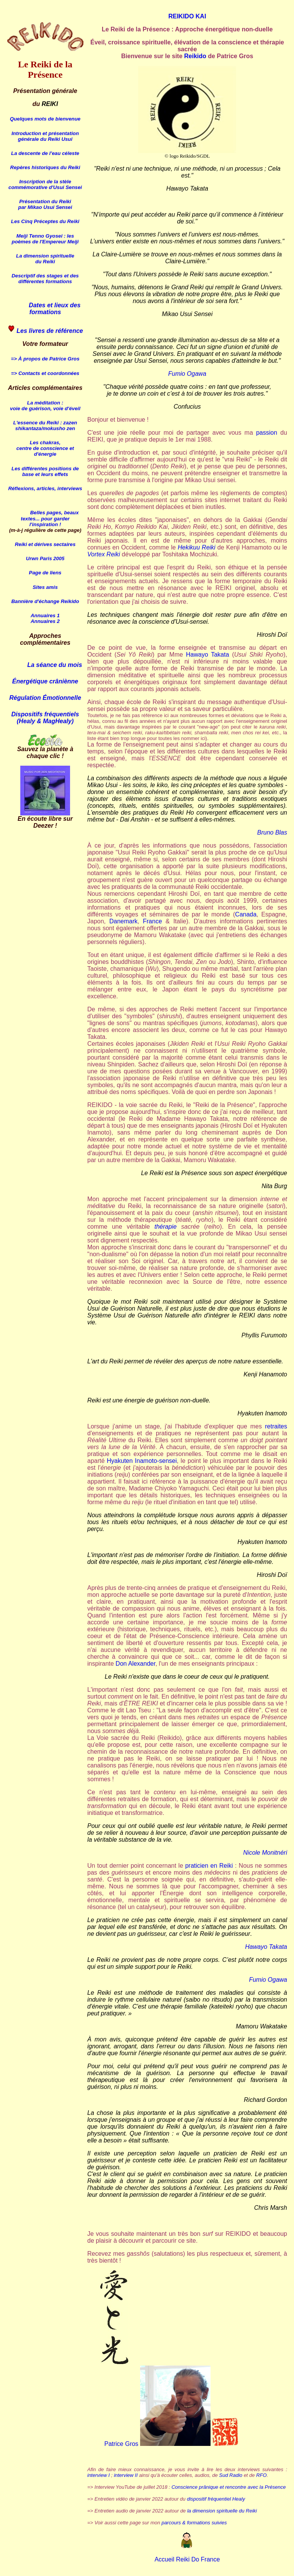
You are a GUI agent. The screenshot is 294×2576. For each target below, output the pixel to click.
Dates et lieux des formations (45, 308)
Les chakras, (45, 442)
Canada (245, 914)
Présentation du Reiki (45, 201)
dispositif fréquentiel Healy (216, 2499)
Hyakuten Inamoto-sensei (142, 1461)
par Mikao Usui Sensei (45, 207)
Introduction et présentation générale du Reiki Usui (45, 136)
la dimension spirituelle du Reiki (222, 2511)
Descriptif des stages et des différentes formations (44, 278)
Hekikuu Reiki (196, 547)
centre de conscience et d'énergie (45, 451)
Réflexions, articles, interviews (45, 488)
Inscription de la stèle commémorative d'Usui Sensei (45, 184)
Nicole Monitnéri (265, 1852)
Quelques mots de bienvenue (45, 119)
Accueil (165, 2559)
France (152, 921)
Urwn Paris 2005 (45, 558)
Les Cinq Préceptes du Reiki (45, 221)
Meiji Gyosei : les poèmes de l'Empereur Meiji (45, 239)
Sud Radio (230, 2475)
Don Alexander (135, 1663)
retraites (276, 1426)
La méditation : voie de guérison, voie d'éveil (45, 405)
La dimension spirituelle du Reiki (45, 258)
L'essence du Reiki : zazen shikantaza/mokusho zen (45, 425)
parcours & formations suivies (194, 2522)
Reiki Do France (197, 2559)
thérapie (165, 1226)
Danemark (123, 921)
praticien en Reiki (209, 1865)
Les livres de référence (49, 331)
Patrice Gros (121, 2444)
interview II (126, 2475)
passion (266, 432)
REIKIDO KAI (187, 16)
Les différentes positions (42, 468)
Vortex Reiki (103, 554)
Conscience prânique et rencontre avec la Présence (229, 2487)
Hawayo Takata (207, 654)
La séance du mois (54, 665)
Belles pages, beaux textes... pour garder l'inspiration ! (49, 518)
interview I (98, 2475)
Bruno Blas (272, 832)
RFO (261, 2475)
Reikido (195, 56)
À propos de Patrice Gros (49, 359)
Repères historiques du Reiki (45, 167)
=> (14, 359)
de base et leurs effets (50, 471)
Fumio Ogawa (187, 373)
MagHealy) (58, 721)
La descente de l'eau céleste (45, 153)
